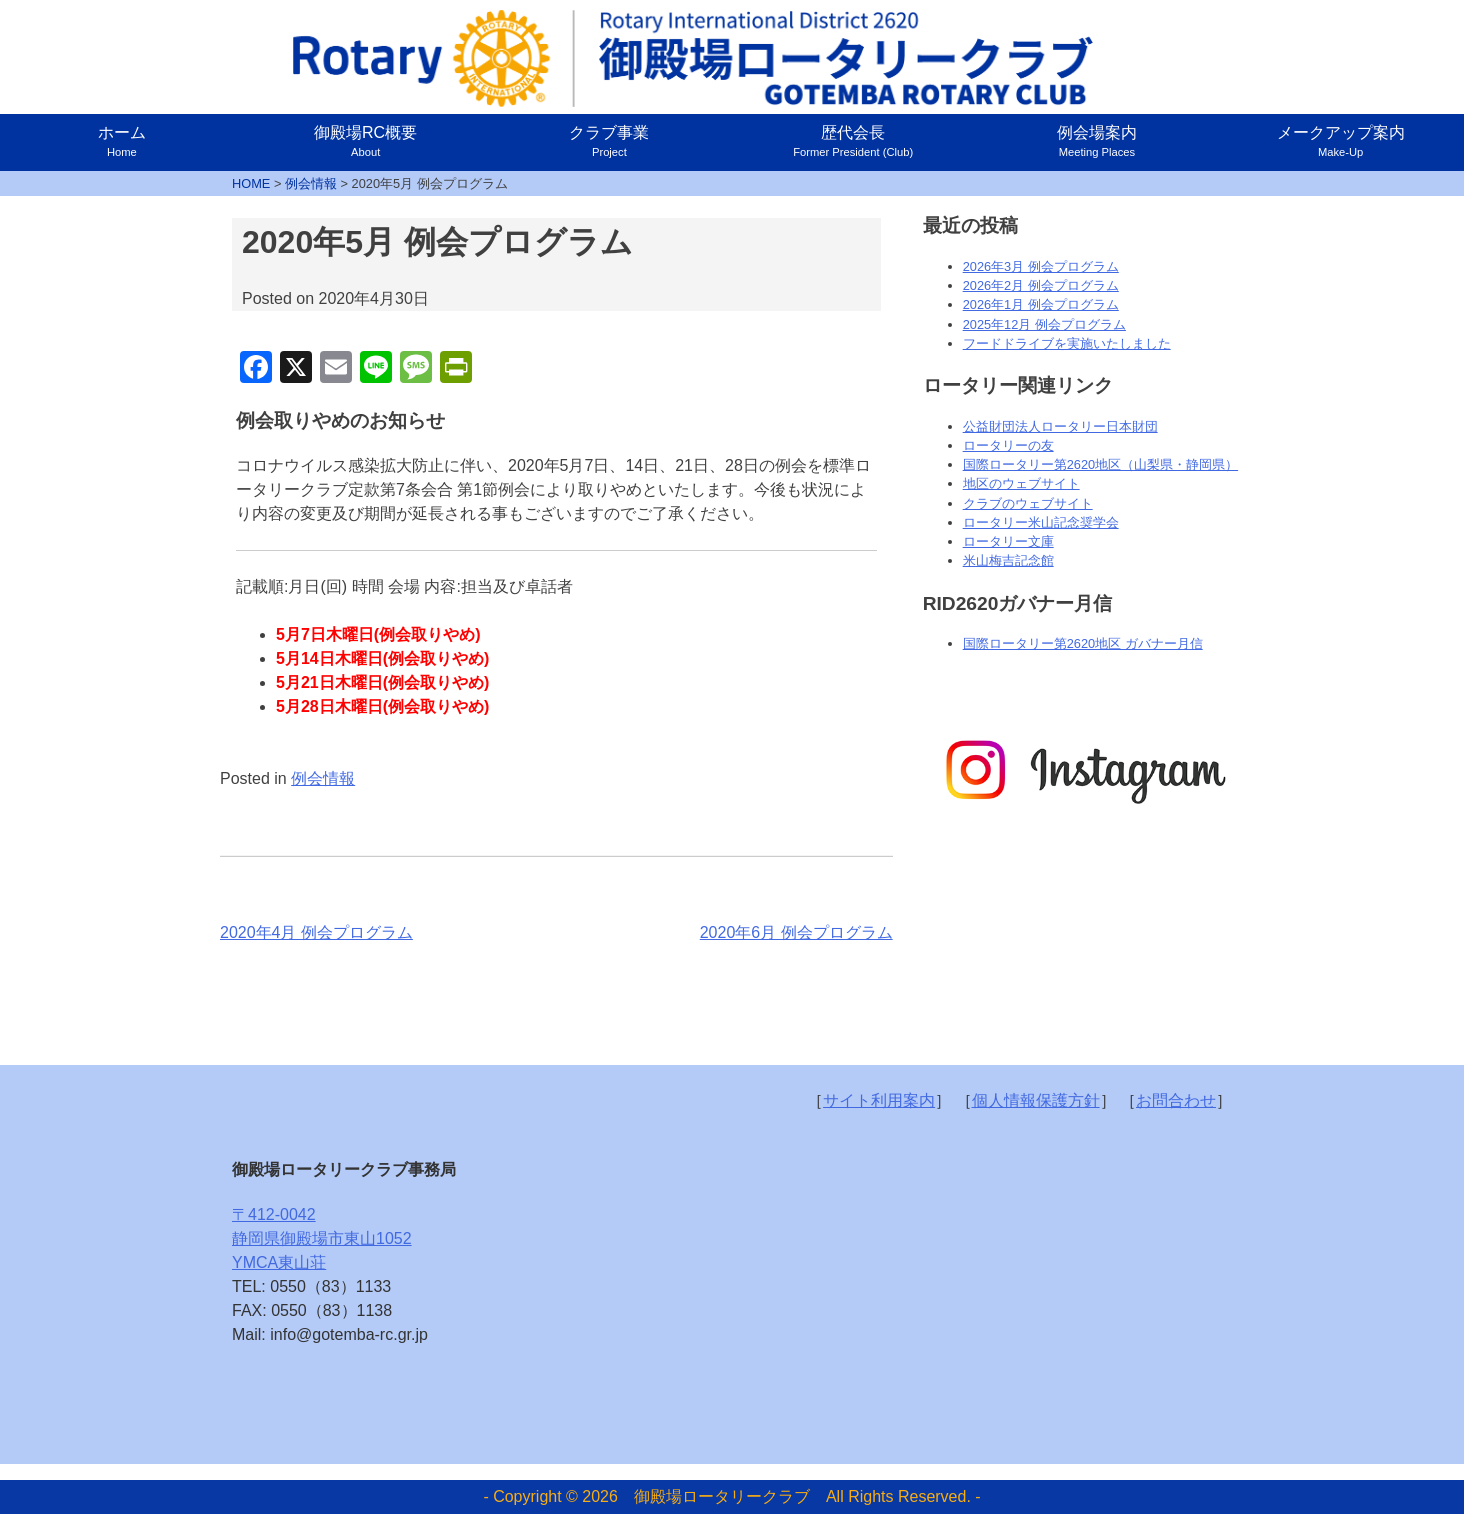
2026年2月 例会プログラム (1041, 285)
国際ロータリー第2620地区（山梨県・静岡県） (1100, 464)
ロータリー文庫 (1008, 541)
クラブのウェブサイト (1028, 503)
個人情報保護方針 (1036, 1100)
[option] (1083, 771)
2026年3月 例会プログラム (1041, 266)
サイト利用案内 (879, 1100)
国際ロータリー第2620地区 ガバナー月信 (1083, 643)
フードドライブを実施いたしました (1067, 343)
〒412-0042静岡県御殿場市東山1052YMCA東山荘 (322, 1238)
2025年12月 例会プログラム (1044, 324)
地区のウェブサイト (1021, 483)
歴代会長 (853, 141)
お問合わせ (1176, 1100)
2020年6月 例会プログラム (796, 932)
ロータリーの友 (1008, 445)
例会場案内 (1097, 141)
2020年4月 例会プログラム (316, 932)
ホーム (122, 141)
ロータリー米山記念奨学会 (1041, 522)
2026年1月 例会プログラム (1041, 304)
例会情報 (323, 778)
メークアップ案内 (1341, 141)
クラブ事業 (609, 141)
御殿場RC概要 (365, 141)
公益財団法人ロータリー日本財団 (1060, 426)
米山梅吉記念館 (1008, 560)
